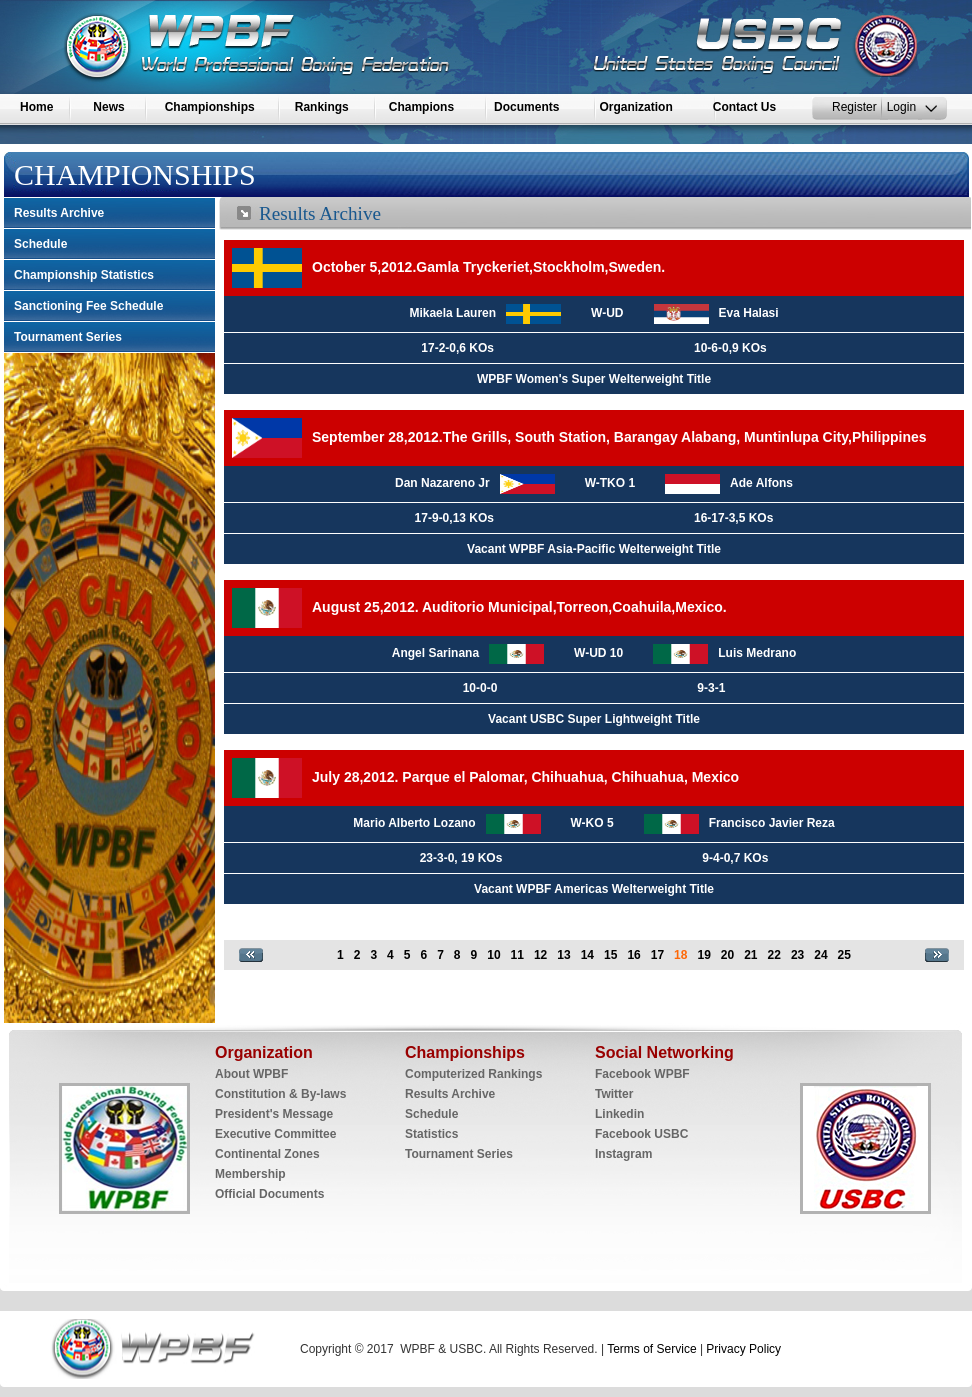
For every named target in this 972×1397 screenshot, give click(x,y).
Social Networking (664, 1052)
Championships (210, 107)
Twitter (614, 1094)
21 (750, 955)
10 (493, 955)
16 (633, 955)
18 (680, 955)
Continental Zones (267, 1154)
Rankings (322, 107)
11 (517, 955)
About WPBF (251, 1074)
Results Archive (59, 213)
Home (36, 107)
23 (797, 955)
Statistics (431, 1134)
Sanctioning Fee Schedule (88, 306)
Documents (526, 107)
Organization (635, 107)
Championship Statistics (84, 275)
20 (727, 955)
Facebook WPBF (642, 1074)
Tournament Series (68, 337)
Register (854, 107)
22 (774, 955)
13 (563, 955)
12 (540, 955)
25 (844, 955)
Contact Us (744, 107)
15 (610, 955)
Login (901, 107)
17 (657, 955)
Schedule (40, 244)
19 (703, 955)
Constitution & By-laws (280, 1094)
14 (587, 955)
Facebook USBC (641, 1134)
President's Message (274, 1114)
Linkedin (619, 1114)
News (108, 107)
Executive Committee (275, 1134)
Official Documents (269, 1194)
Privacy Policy (743, 1349)
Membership (250, 1174)
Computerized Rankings (473, 1074)
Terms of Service (650, 1349)
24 (820, 955)
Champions (421, 107)
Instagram (623, 1154)
